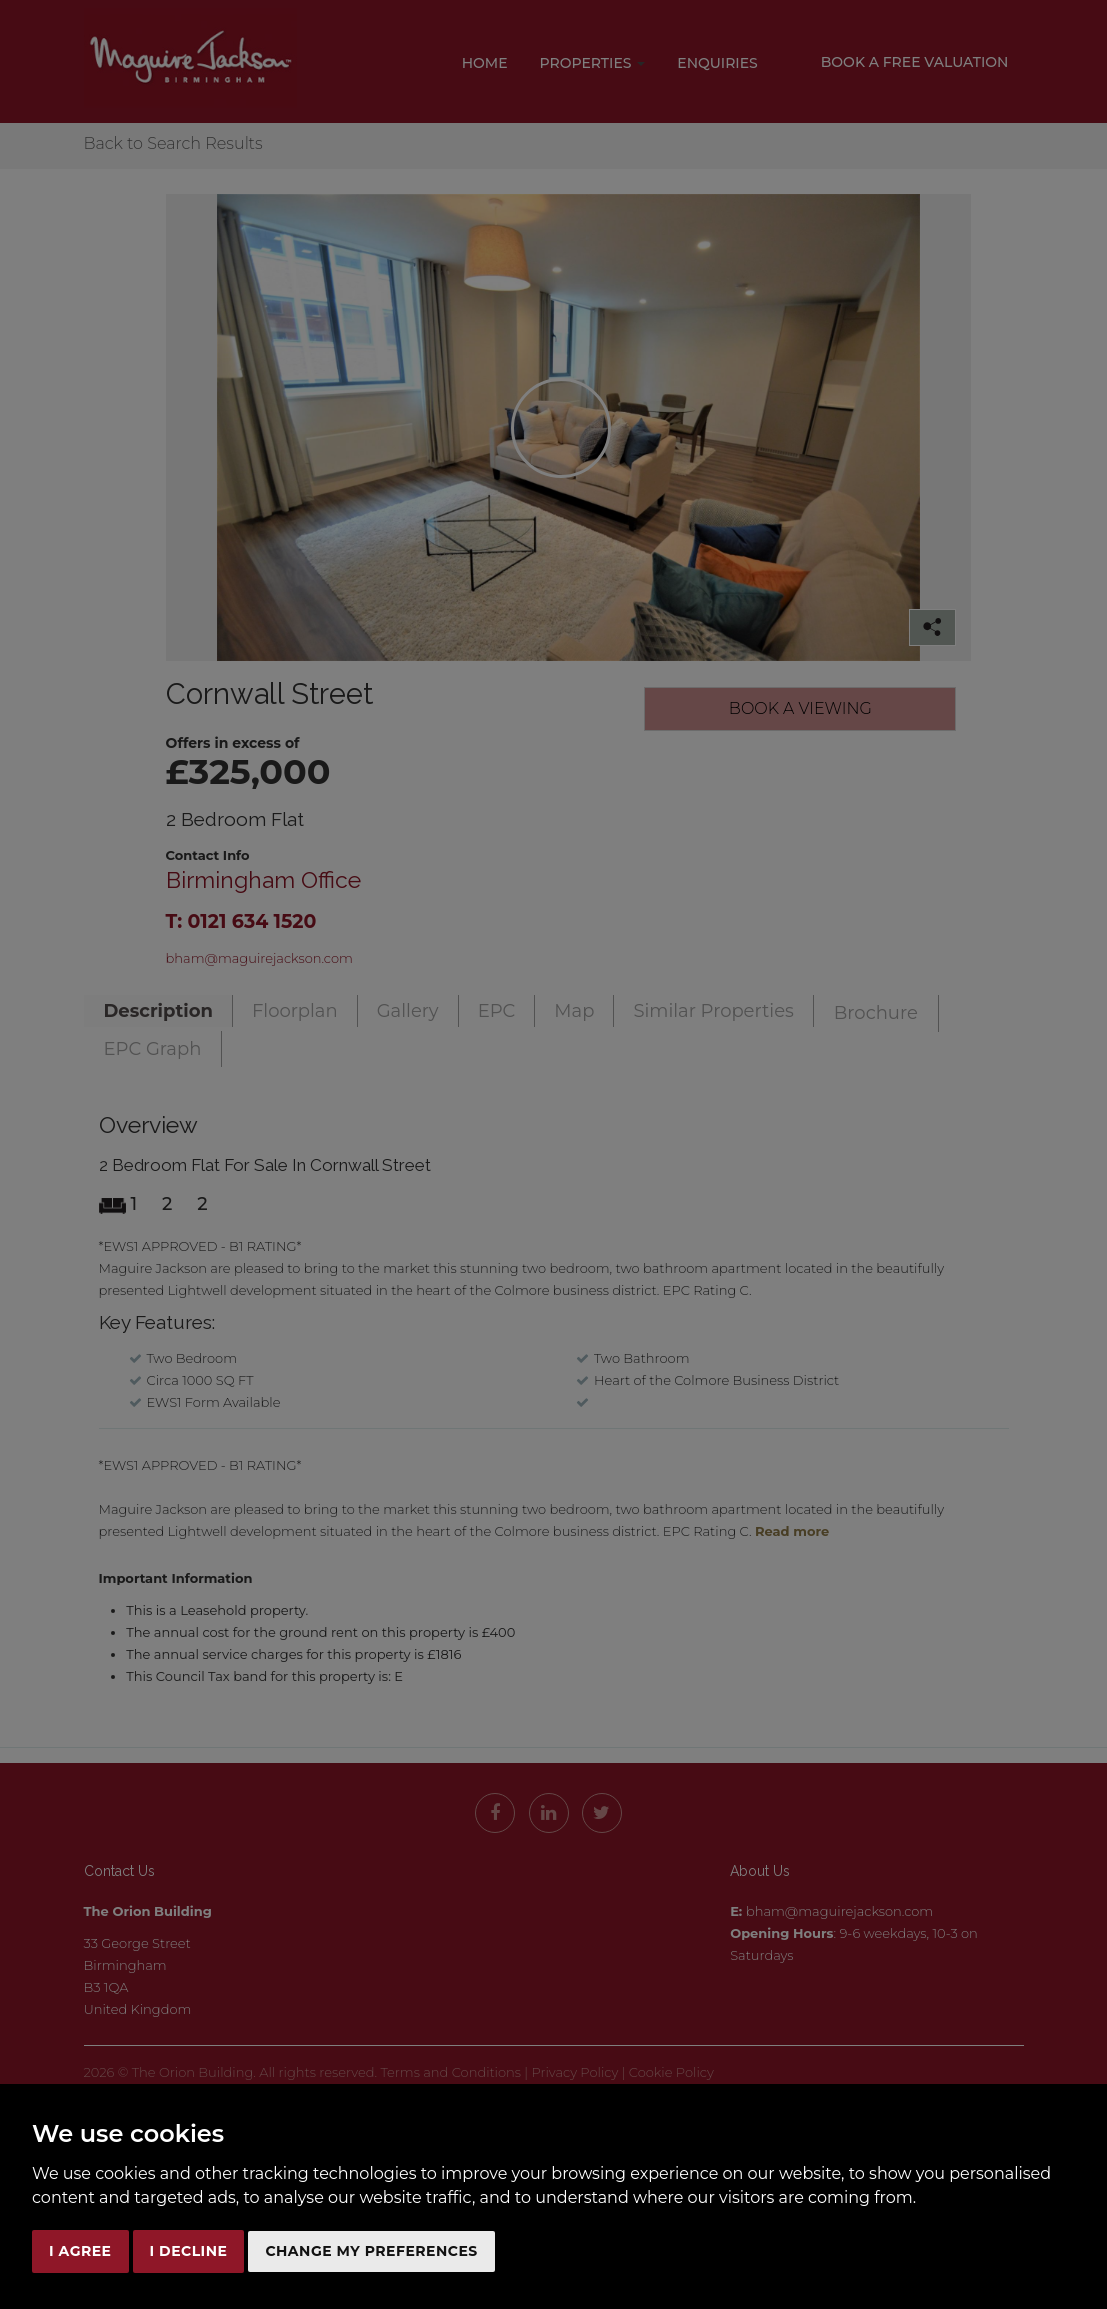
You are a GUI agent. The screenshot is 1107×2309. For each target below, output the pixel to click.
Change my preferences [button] (371, 2251)
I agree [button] (80, 2251)
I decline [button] (189, 2251)
